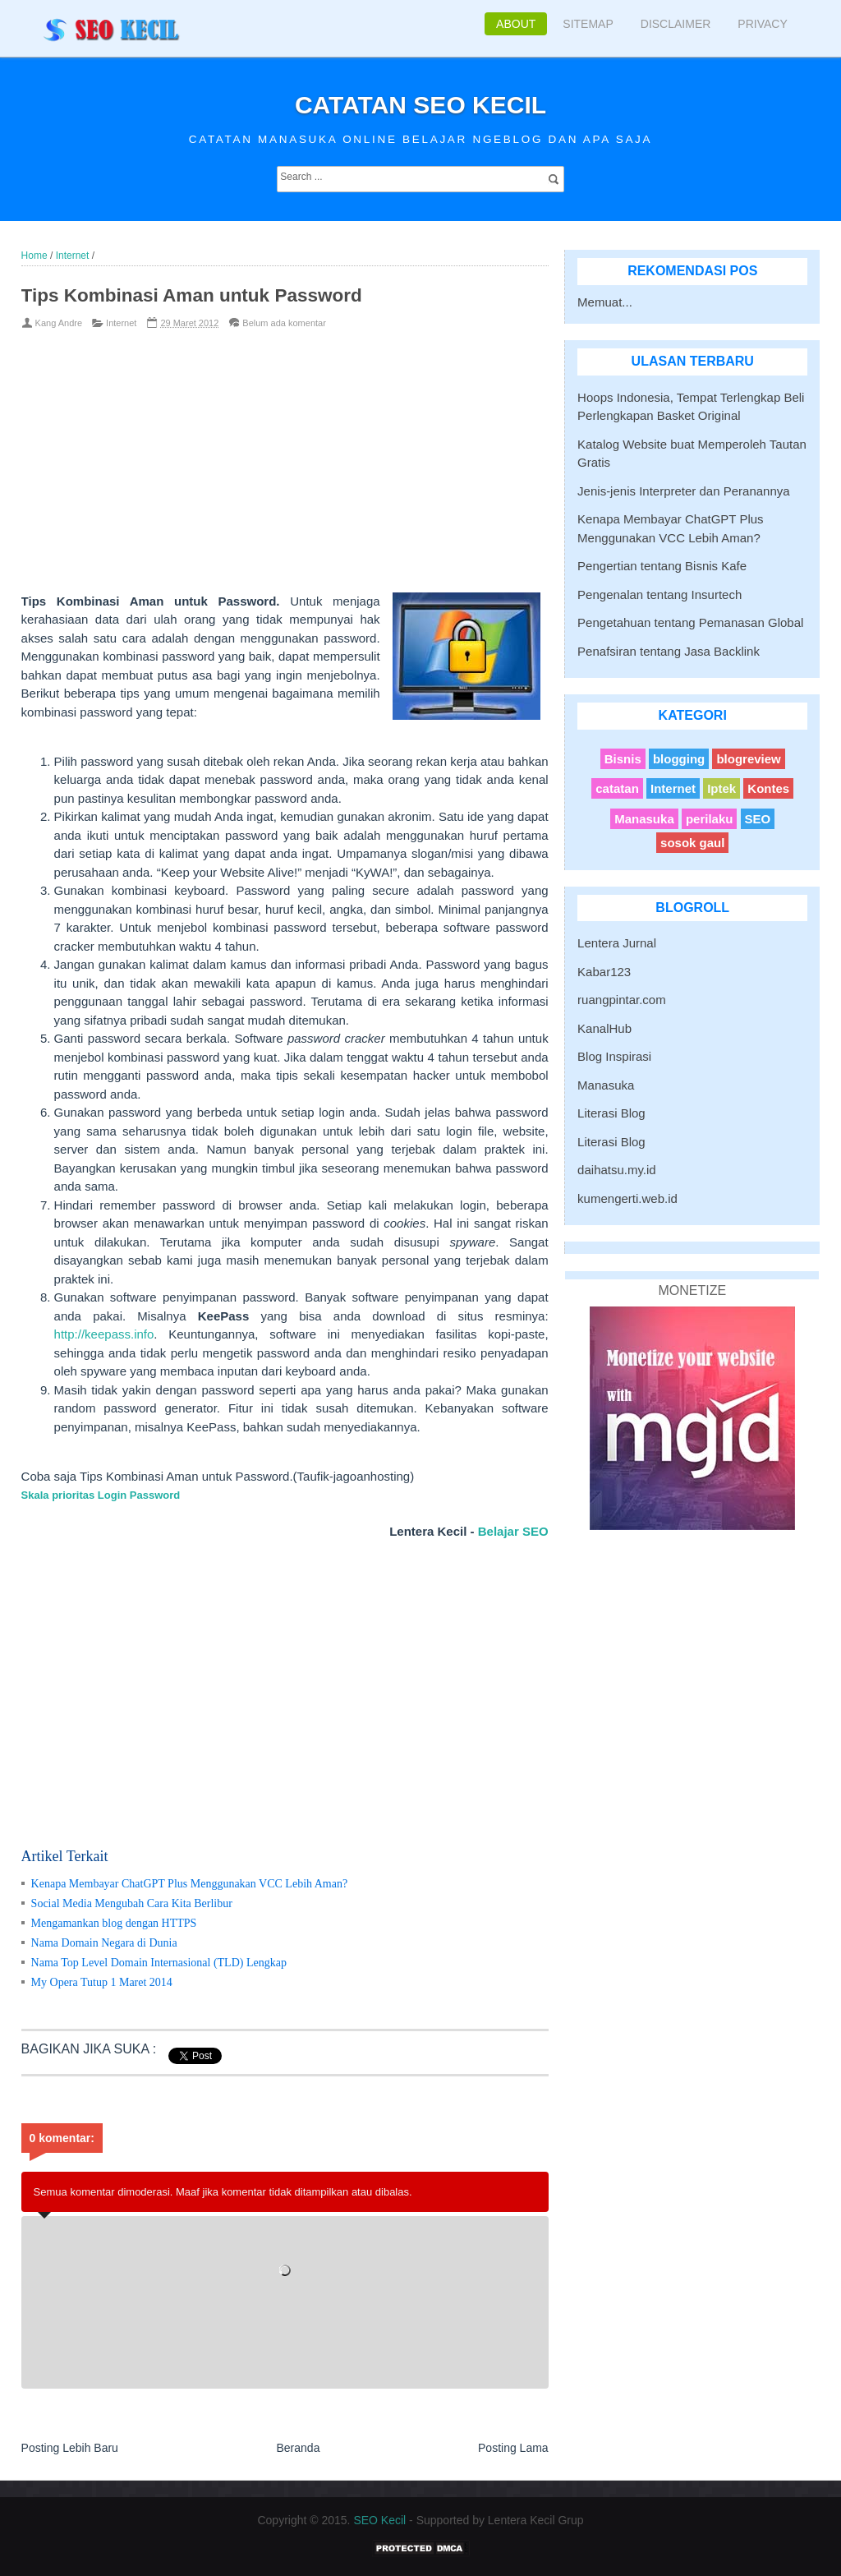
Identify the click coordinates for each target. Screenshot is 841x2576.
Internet (121, 323)
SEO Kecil (379, 2520)
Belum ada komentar (284, 323)
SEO (758, 819)
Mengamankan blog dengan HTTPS (114, 1923)
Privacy (762, 23)
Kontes (768, 788)
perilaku (709, 819)
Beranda (297, 2447)
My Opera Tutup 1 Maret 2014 (101, 1982)
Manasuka (644, 819)
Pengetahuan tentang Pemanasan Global (690, 622)
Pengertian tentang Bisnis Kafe (662, 566)
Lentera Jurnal (616, 943)
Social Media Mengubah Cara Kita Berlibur (131, 1903)
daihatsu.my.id (616, 1170)
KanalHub (604, 1028)
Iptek (721, 788)
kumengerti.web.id (627, 1198)
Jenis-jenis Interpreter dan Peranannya (683, 491)
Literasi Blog (611, 1113)
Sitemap (588, 23)
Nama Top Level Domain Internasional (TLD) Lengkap (159, 1962)
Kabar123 (604, 972)
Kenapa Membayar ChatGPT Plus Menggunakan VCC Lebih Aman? (189, 1884)
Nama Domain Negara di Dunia (104, 1943)
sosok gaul (692, 843)
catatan (617, 788)
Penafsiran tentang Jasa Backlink (668, 651)
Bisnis (622, 759)
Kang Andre (59, 323)
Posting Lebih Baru (69, 2447)
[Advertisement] (258, 461)
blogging (679, 759)
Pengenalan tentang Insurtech (659, 594)
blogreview (748, 759)
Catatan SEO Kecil (420, 104)
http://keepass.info (104, 1334)
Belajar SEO (513, 1531)
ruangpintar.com (621, 1000)
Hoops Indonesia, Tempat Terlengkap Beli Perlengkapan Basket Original (690, 406)
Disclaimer (676, 23)
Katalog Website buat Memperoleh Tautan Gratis (692, 453)
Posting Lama (513, 2447)
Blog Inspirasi (614, 1056)
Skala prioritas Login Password (101, 1495)
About (515, 23)
